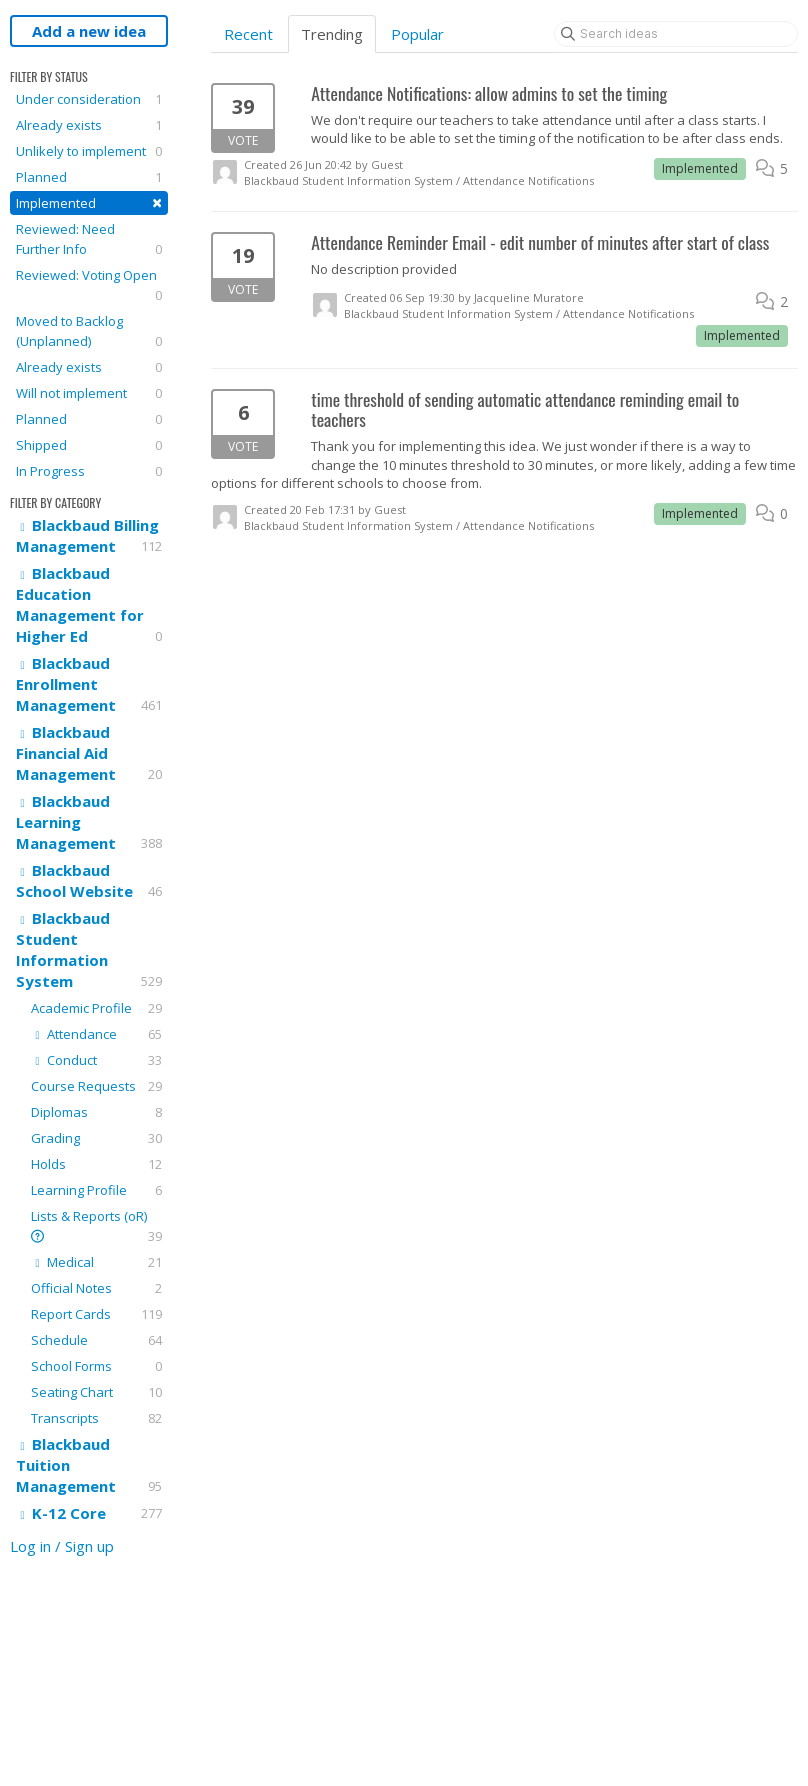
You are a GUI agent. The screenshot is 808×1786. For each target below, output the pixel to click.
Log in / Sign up (62, 1546)
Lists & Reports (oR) (96, 1226)
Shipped (89, 445)
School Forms (96, 1366)
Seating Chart (96, 1392)
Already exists (89, 125)
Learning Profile (96, 1190)
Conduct (96, 1060)
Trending (332, 34)
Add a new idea (89, 31)
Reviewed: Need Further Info (89, 239)
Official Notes (96, 1288)
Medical (96, 1262)
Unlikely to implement (89, 151)
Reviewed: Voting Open (89, 285)
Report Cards (96, 1314)
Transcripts (96, 1418)
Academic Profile (96, 1008)
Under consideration (89, 99)
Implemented (89, 202)
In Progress (89, 471)
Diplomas (96, 1112)
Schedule (96, 1340)
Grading (96, 1138)
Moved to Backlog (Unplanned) (89, 331)
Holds (96, 1164)
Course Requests (96, 1086)
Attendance (96, 1034)
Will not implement (89, 393)
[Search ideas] (676, 34)
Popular (417, 34)
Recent (248, 34)
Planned (89, 177)
